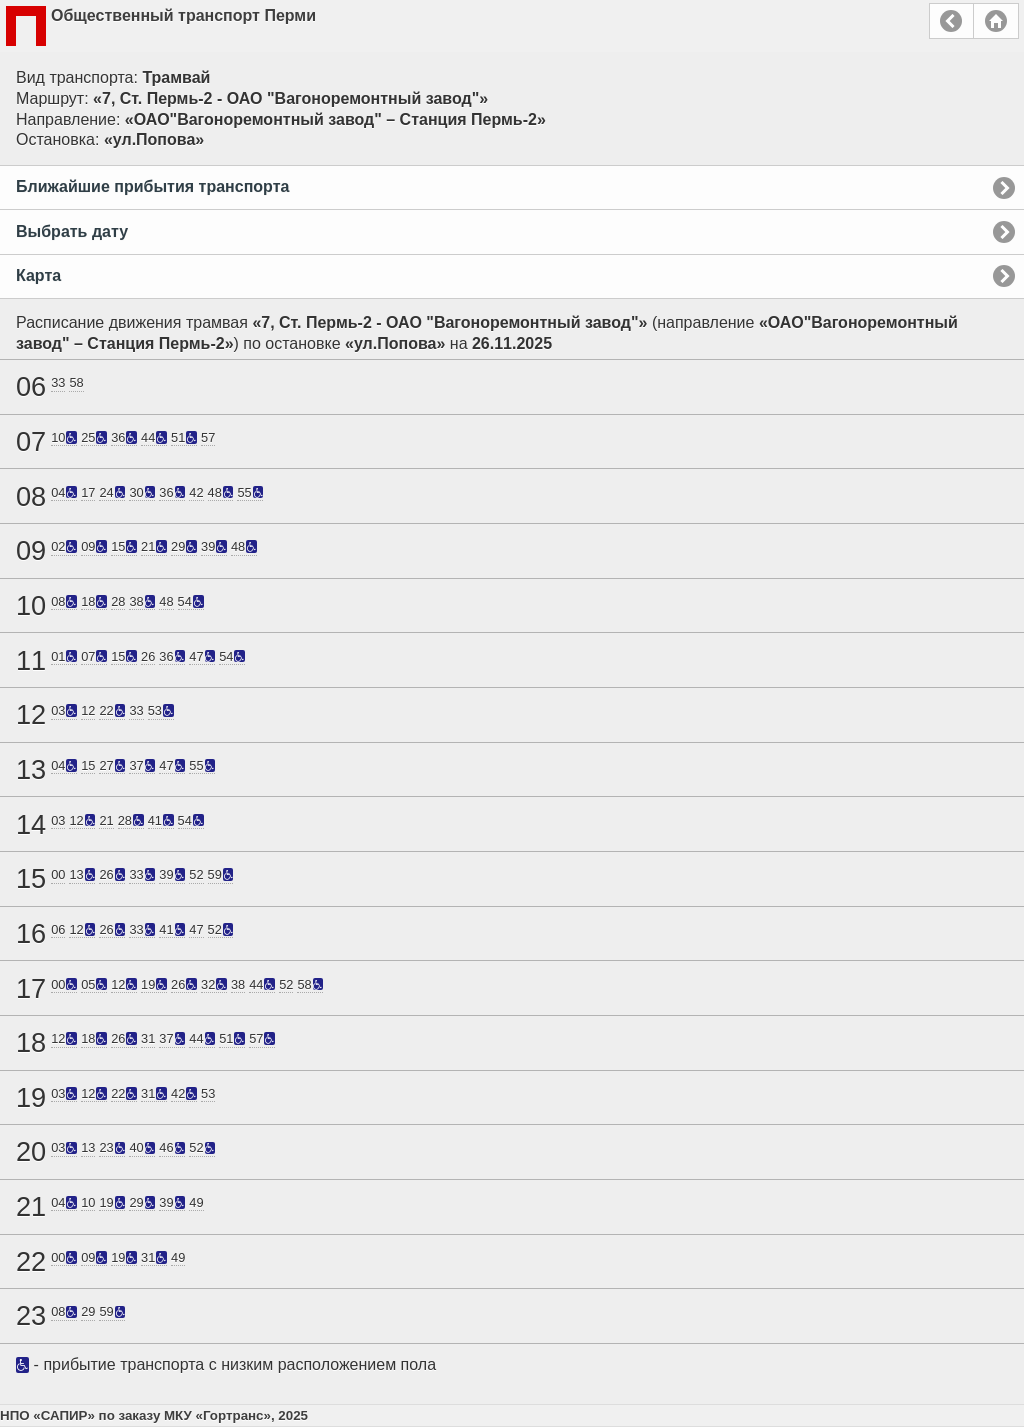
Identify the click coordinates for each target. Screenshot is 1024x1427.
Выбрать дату (72, 231)
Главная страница (996, 21)
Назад (951, 21)
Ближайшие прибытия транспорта (152, 186)
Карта (38, 275)
